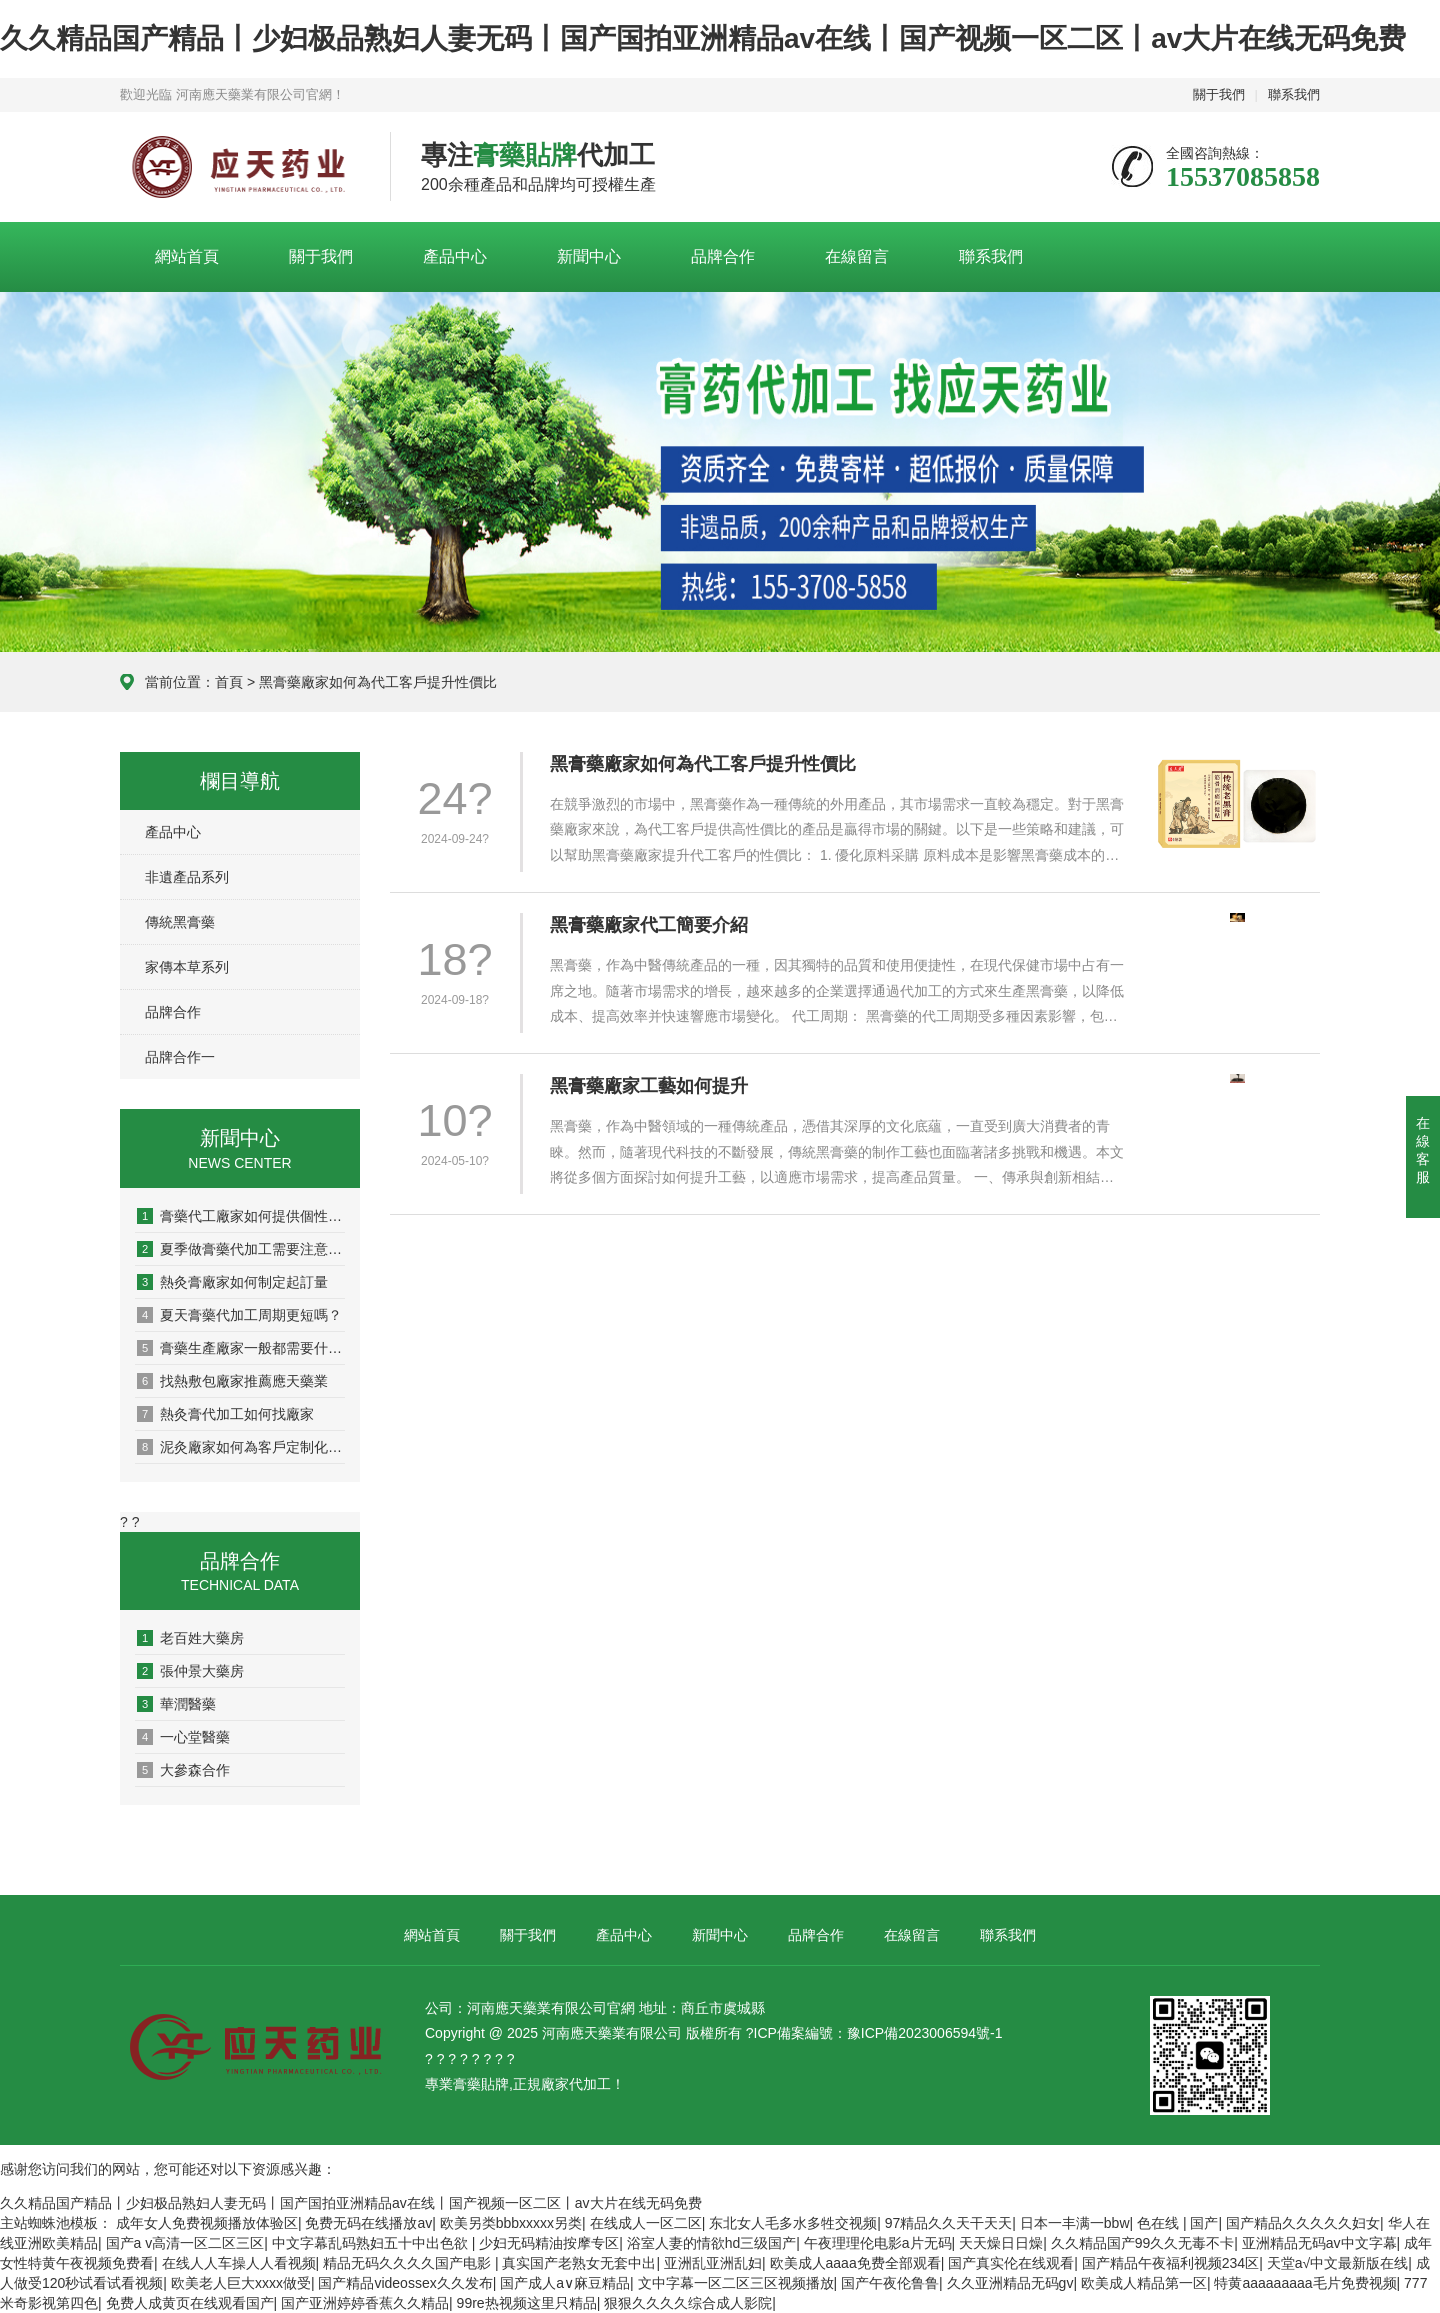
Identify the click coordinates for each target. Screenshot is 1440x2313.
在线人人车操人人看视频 (239, 2263)
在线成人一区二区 (646, 2223)
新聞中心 (589, 256)
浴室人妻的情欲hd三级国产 (712, 2243)
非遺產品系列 (187, 877)
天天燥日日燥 (1001, 2243)
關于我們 (1219, 94)
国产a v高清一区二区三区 (185, 2243)
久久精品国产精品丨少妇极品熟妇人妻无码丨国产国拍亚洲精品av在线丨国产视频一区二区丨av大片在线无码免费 (703, 38)
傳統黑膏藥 (180, 922)
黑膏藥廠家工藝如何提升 (649, 1086)
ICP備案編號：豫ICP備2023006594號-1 (878, 2033)
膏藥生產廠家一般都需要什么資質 (241, 1348)
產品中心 (455, 256)
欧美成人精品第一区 (1144, 2283)
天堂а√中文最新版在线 (1337, 2263)
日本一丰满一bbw (1075, 2223)
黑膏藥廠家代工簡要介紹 (649, 925)
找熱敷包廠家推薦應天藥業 (232, 1381)
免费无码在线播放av (368, 2223)
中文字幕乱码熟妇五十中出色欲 (372, 2243)
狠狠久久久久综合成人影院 (688, 2303)
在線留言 (857, 256)
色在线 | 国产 (1177, 2223)
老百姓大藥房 (190, 1638)
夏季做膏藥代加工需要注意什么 (241, 1249)
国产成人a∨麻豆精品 (565, 2283)
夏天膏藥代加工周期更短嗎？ (239, 1315)
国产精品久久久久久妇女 (1303, 2223)
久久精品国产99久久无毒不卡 (1143, 2243)
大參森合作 (183, 1770)
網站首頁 (187, 256)
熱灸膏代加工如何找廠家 (225, 1414)
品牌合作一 (180, 1057)
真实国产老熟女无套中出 (579, 2263)
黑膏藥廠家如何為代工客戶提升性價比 (703, 764)
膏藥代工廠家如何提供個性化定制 (241, 1216)
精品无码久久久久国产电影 (409, 2263)
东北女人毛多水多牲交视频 (793, 2223)
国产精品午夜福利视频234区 (1170, 2263)
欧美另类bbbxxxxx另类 (511, 2223)
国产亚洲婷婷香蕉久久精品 (365, 2303)
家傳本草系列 (187, 967)
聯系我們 (1294, 94)
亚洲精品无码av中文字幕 (1319, 2243)
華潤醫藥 (176, 1704)
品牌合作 (723, 256)
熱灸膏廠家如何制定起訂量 (232, 1282)
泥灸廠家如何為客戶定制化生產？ (241, 1447)
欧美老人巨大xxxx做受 (241, 2283)
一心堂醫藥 (183, 1737)
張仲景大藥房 (190, 1671)
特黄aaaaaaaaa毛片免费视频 (1305, 2283)
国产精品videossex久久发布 (405, 2283)
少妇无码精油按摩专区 (549, 2243)
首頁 (229, 682)
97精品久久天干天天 (949, 2223)
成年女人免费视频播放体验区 (207, 2223)
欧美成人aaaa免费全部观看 (855, 2263)
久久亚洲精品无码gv (1010, 2283)
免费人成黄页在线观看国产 (190, 2303)
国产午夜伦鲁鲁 (890, 2283)
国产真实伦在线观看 (1011, 2263)
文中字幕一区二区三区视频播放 (736, 2283)
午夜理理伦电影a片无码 (878, 2243)
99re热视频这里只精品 (527, 2303)
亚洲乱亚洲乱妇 (713, 2263)
